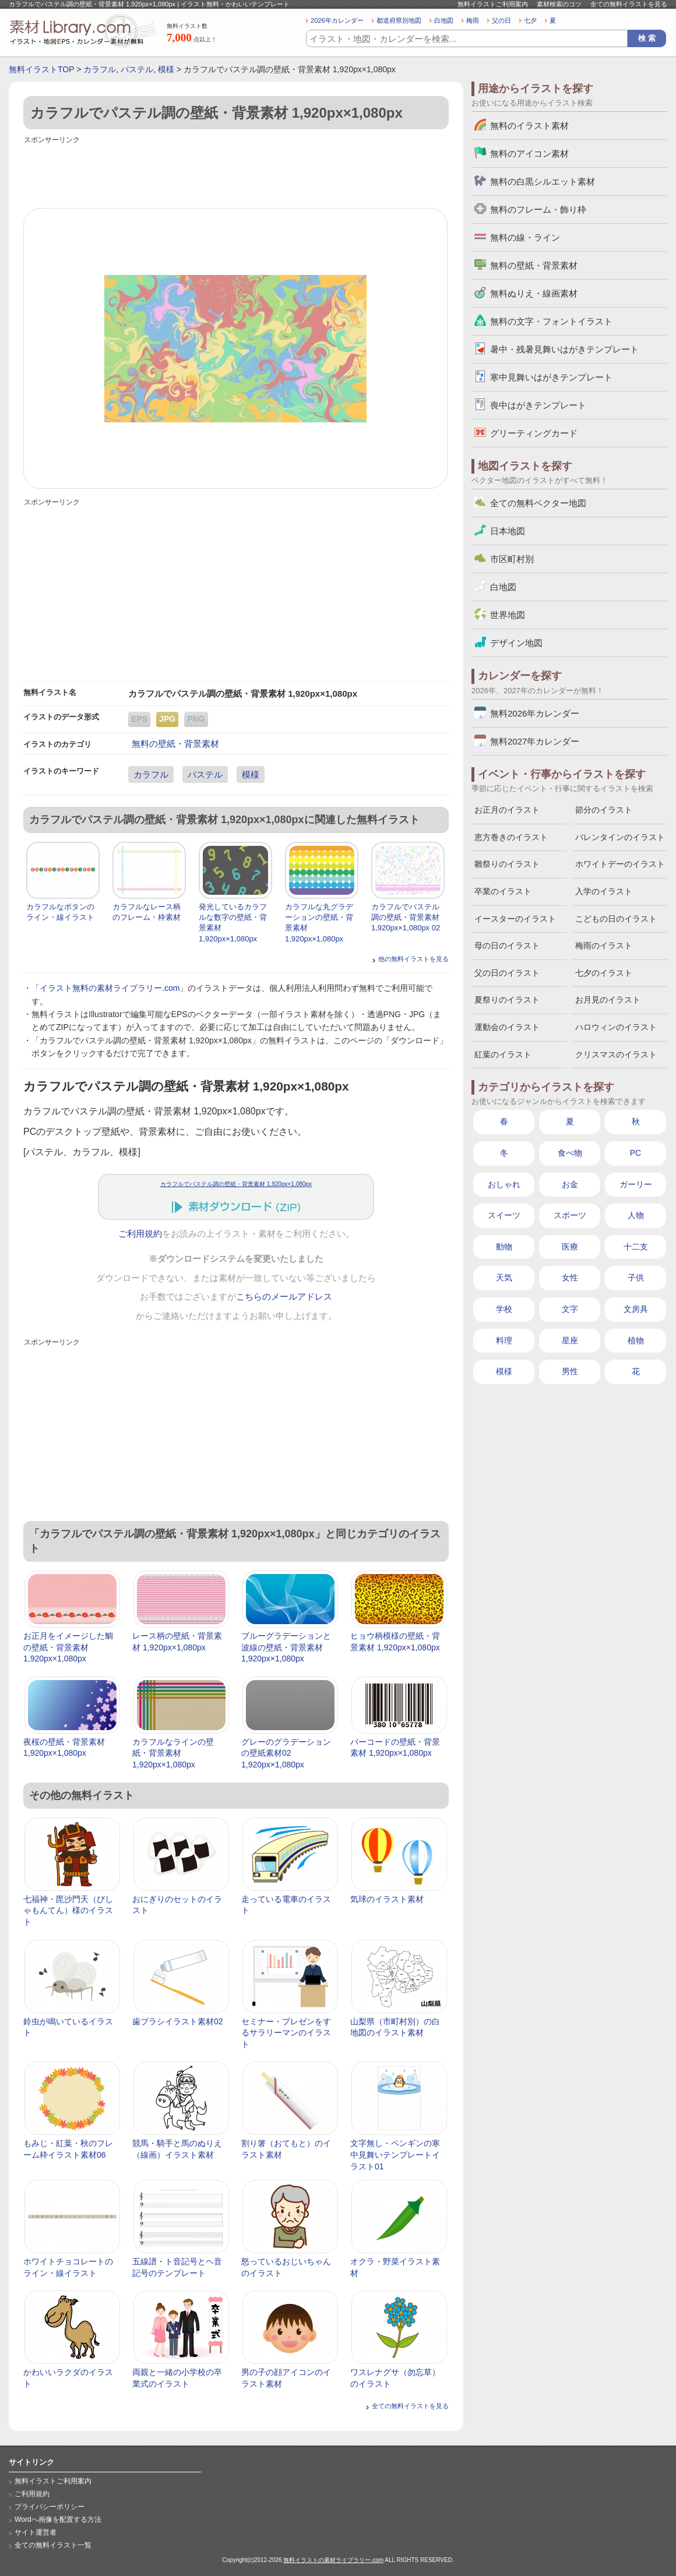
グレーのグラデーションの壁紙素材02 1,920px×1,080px (286, 1753)
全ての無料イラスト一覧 (53, 2545)
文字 (570, 1309)
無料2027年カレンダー (534, 741)
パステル (137, 69)
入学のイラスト (603, 891)
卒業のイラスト (502, 891)
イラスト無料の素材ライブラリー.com (109, 988)
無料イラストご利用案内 (492, 4)
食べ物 (570, 1153)
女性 (570, 1277)
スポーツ (570, 1215)
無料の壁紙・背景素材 (175, 744)
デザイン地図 (516, 643)
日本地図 (507, 531)
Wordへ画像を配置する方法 (58, 2519)
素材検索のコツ (559, 4)
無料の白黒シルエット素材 (542, 181)
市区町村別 (512, 559)
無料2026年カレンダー (534, 713)
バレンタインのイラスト (620, 837)
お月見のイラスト (607, 999)
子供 (636, 1277)
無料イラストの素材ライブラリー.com (333, 2560)
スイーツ (504, 1215)
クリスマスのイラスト (616, 1054)
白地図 (443, 20)
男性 (570, 1371)
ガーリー (635, 1184)
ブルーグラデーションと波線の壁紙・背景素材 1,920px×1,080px (286, 1647)
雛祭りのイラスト (507, 864)
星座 (570, 1340)
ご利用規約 (140, 1233)
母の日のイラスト (507, 945)
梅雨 (472, 20)
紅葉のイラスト (502, 1054)
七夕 (530, 20)
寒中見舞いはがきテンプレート (551, 377)
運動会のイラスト (507, 1027)
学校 (504, 1309)
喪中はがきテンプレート (538, 405)
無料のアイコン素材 (529, 153)
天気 (504, 1277)
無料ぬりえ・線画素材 (534, 293)
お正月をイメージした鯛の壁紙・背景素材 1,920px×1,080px (68, 1647)
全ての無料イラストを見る (628, 4)
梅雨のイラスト (603, 945)
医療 (570, 1246)
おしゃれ (504, 1184)
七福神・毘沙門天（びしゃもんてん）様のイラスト (68, 1910)
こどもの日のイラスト (616, 918)
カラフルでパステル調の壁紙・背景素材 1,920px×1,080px (236, 1184)
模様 (166, 69)
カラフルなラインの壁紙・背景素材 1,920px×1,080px (173, 1753)
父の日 (501, 20)
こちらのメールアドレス (284, 1296)
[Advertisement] (236, 173)
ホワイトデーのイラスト (620, 864)
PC (635, 1153)
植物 (636, 1340)
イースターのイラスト (515, 918)
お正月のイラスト (507, 809)
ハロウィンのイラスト (616, 1027)
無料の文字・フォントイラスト (551, 321)
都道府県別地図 (398, 20)
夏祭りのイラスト (507, 999)
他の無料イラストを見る (413, 958)
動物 (504, 1246)
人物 (636, 1215)
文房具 (636, 1309)
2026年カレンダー (337, 20)
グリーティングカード (534, 433)
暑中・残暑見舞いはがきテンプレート (564, 349)
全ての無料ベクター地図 (538, 503)
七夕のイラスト (603, 973)
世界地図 (507, 615)
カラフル (99, 69)
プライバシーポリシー (50, 2507)
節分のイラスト (603, 809)
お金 (570, 1184)
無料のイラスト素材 (529, 125)
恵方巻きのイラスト (511, 837)
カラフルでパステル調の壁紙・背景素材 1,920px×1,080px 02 (405, 917)
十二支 (636, 1246)
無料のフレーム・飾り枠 (538, 209)
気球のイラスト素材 (387, 1899)
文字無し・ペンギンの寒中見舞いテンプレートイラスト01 (395, 2155)
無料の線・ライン (525, 237)
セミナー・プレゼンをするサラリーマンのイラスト (286, 2033)
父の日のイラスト (507, 973)
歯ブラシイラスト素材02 (177, 2021)
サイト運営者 (36, 2532)
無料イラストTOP (41, 69)
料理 (504, 1340)
